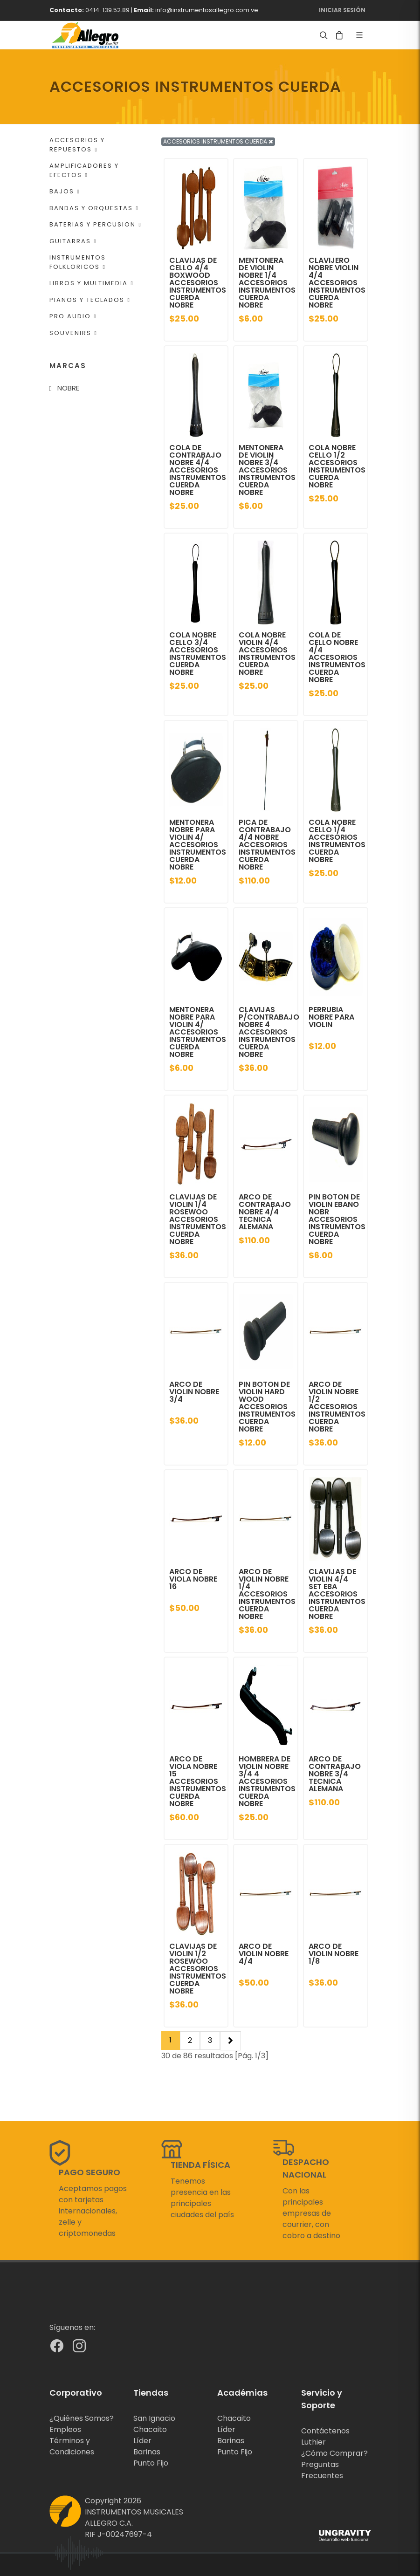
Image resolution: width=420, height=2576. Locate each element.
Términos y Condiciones (71, 2446)
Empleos (65, 2429)
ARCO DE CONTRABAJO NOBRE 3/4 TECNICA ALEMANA (335, 1774)
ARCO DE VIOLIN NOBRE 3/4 (194, 1391)
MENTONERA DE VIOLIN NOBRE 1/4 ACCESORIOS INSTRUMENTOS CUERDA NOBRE (267, 282)
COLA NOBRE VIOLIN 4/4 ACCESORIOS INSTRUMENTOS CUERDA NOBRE (267, 654)
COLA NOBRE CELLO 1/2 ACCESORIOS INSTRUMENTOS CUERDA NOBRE (337, 466)
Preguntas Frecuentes (322, 2470)
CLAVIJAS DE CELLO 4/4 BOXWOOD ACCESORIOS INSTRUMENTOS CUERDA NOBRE (197, 282)
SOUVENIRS (73, 333)
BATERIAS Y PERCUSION (95, 224)
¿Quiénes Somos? (81, 2418)
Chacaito (150, 2429)
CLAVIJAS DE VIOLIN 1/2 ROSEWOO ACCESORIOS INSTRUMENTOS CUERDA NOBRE (197, 1968)
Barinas (146, 2451)
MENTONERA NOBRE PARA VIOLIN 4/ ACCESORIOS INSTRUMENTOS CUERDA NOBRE (197, 844)
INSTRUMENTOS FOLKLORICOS (77, 262)
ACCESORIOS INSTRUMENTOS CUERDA (218, 141)
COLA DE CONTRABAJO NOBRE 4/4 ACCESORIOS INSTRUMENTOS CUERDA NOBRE (197, 470)
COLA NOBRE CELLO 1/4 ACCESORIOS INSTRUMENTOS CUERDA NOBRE (337, 841)
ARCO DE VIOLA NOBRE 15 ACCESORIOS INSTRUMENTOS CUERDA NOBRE (197, 1781)
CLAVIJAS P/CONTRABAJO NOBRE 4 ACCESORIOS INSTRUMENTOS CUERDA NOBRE (269, 1032)
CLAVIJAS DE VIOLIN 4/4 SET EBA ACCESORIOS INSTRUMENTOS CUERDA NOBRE (337, 1594)
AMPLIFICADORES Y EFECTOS (84, 170)
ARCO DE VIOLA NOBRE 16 (193, 1579)
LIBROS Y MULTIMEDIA (91, 283)
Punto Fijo (150, 2463)
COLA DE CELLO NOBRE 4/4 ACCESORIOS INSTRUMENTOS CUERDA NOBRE (337, 657)
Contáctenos (325, 2430)
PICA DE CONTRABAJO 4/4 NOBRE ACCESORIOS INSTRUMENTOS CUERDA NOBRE (267, 844)
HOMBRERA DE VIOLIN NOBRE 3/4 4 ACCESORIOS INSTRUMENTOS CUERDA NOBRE (267, 1781)
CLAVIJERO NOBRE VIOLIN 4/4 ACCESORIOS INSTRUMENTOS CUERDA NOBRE (337, 282)
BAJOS (64, 191)
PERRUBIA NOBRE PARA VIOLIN (331, 1017)
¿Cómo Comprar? (334, 2453)
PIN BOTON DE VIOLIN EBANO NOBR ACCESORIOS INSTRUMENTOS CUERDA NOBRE (337, 1219)
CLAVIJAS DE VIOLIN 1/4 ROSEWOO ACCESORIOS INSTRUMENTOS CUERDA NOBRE (197, 1219)
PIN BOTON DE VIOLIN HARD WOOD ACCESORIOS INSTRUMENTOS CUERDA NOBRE (267, 1406)
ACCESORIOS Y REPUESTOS (77, 145)
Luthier (313, 2442)
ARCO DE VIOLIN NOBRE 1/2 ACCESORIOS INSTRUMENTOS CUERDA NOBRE (337, 1406)
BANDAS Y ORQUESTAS (94, 208)
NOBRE (68, 388)
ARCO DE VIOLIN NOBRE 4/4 (264, 1953)
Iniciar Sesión (342, 10)
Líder (142, 2440)
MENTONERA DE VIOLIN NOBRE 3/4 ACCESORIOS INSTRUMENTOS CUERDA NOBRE (267, 470)
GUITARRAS (73, 241)
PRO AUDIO (73, 316)
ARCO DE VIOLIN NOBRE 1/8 (333, 1953)
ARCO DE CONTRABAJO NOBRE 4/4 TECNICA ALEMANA (265, 1212)
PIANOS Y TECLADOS (90, 299)
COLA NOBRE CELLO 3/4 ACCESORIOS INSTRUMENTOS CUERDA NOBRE (197, 654)
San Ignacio (154, 2418)
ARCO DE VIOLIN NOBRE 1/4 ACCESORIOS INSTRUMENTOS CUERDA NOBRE (267, 1594)
